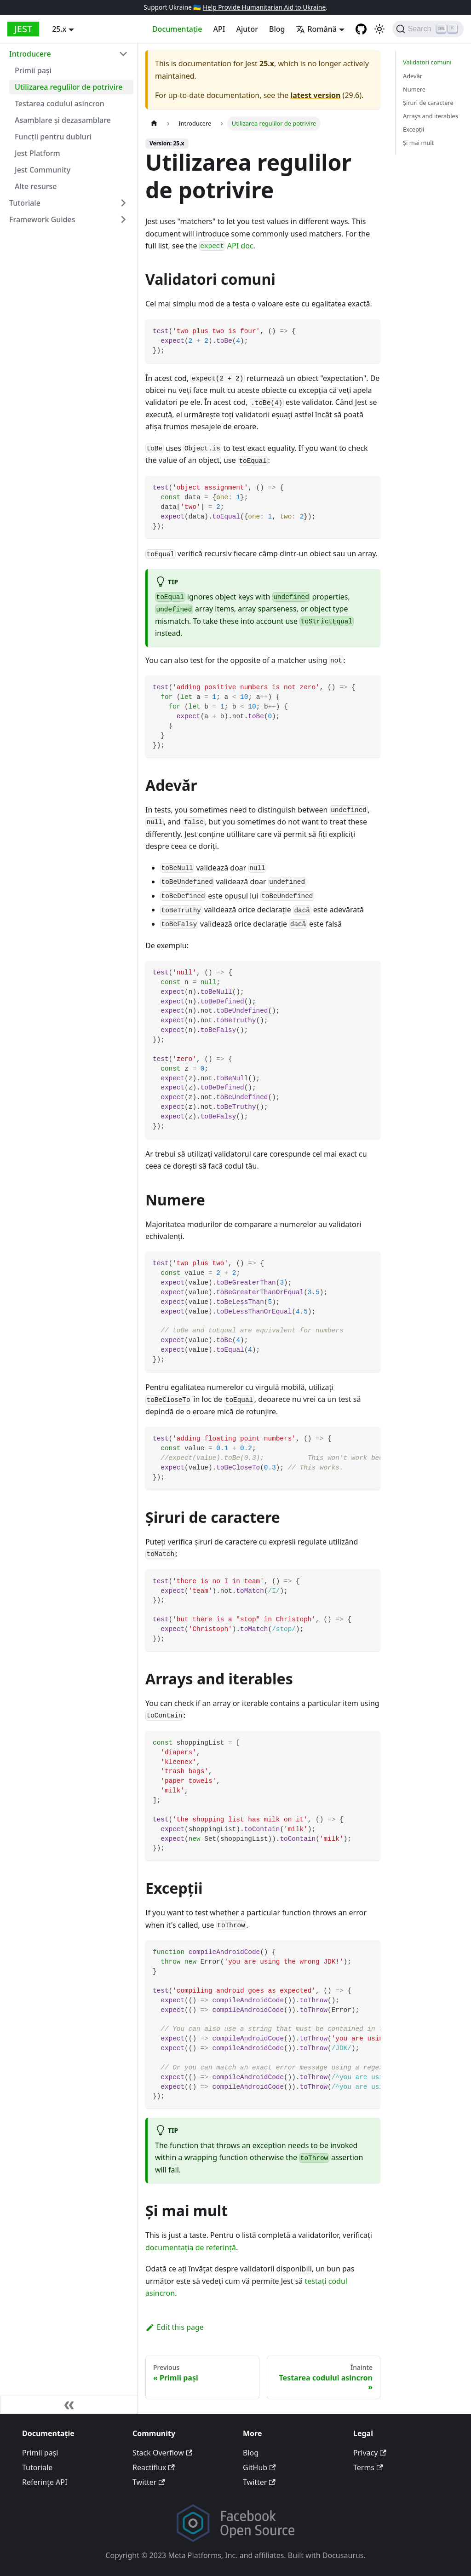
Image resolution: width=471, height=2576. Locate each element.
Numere (414, 89)
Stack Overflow (162, 2453)
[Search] (428, 29)
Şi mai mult (418, 142)
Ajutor (247, 29)
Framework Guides (42, 219)
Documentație (177, 29)
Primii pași (33, 70)
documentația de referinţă (190, 2247)
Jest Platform (37, 153)
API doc (226, 246)
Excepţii (413, 129)
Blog (277, 29)
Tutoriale (24, 203)
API (219, 29)
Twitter (148, 2482)
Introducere (30, 54)
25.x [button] (59, 29)
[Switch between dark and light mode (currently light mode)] (379, 29)
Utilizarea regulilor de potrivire (68, 87)
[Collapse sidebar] (69, 2405)
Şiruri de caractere (428, 102)
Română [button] (316, 29)
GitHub (259, 2467)
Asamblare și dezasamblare (63, 120)
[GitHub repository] (361, 29)
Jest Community (42, 170)
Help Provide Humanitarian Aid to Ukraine (264, 7)
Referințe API (44, 2482)
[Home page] (154, 123)
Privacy (369, 2453)
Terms (368, 2467)
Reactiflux (153, 2467)
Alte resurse (36, 186)
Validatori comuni (427, 62)
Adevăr (412, 76)
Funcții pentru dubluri (53, 137)
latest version (315, 95)
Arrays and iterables (430, 116)
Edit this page (174, 2327)
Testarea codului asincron (59, 103)
